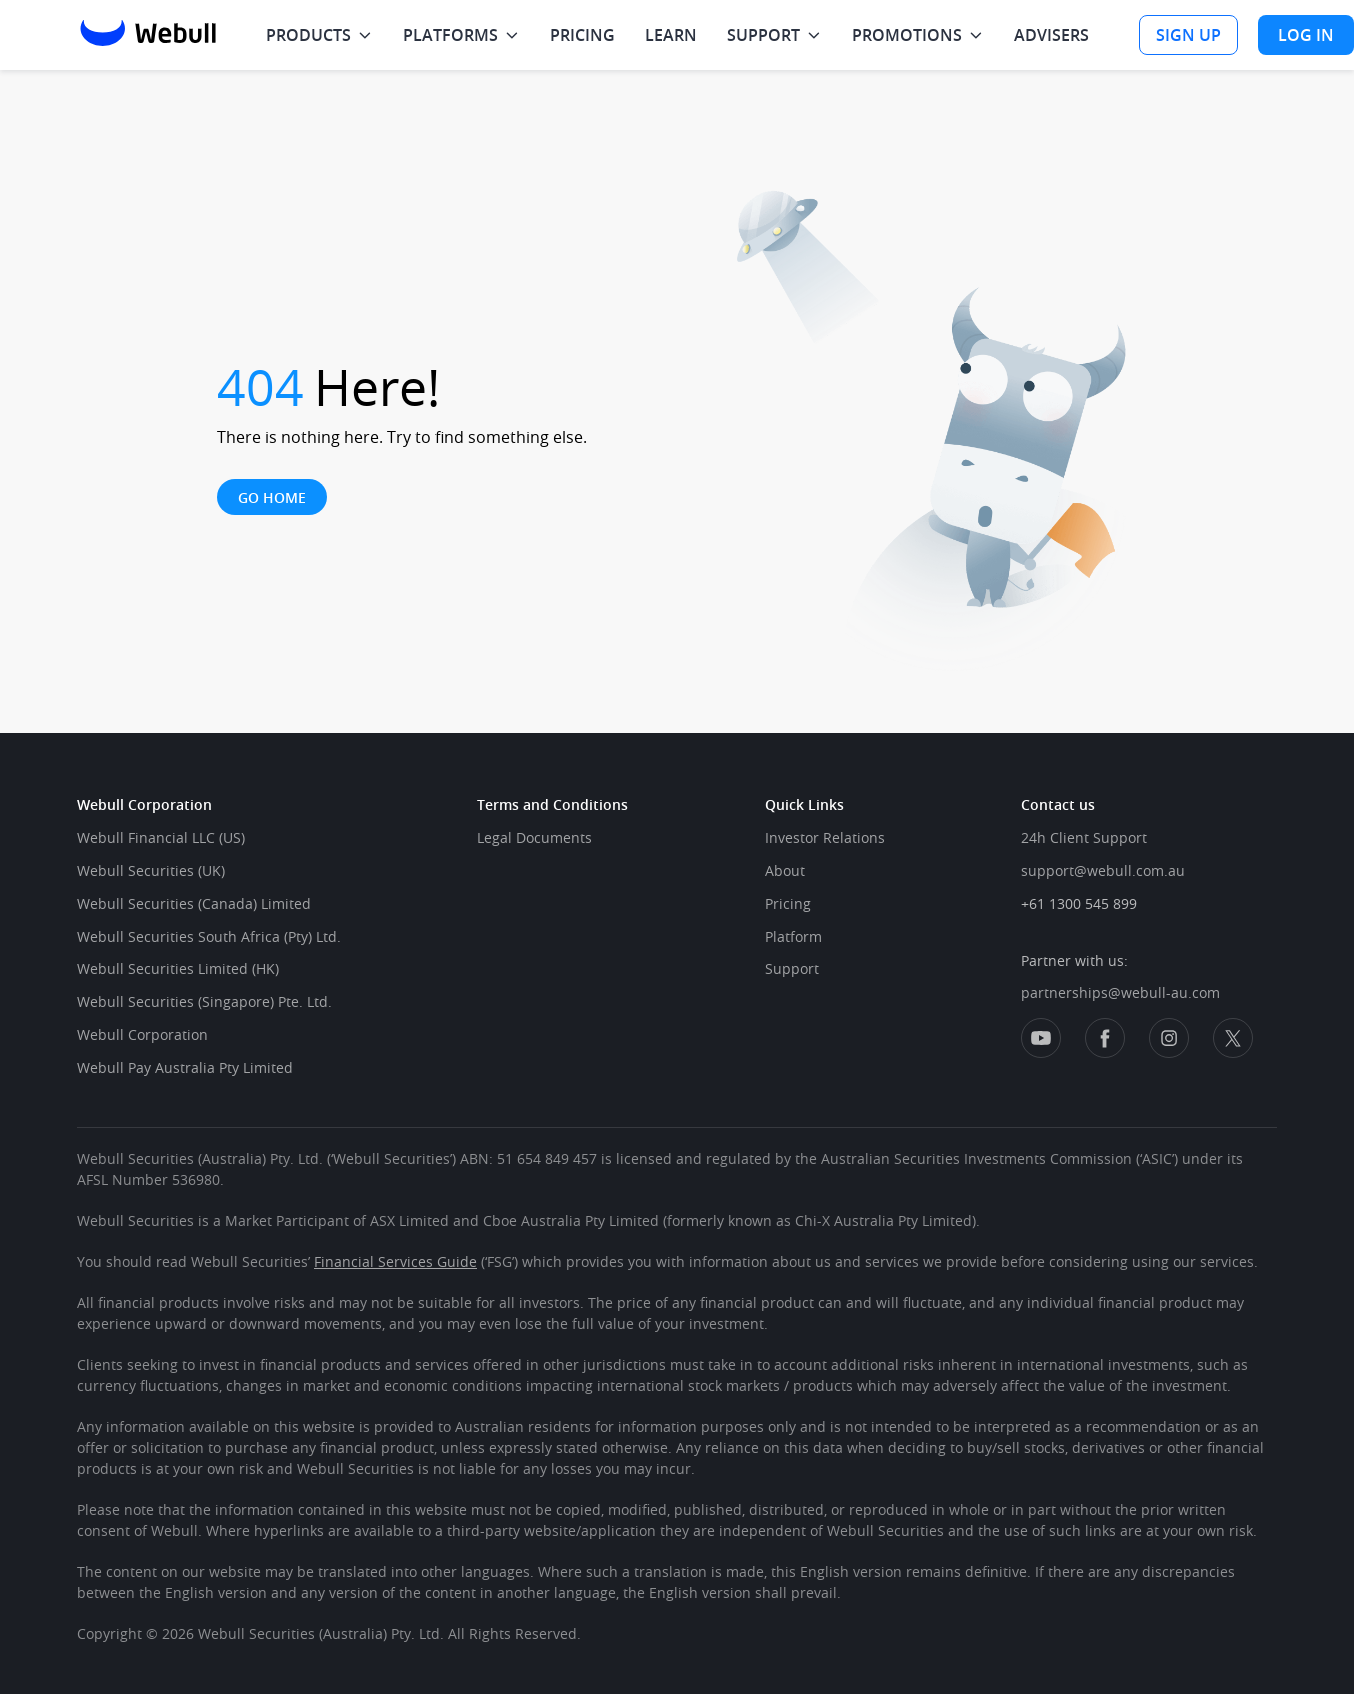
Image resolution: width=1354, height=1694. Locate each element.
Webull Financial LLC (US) (161, 837)
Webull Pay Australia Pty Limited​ (185, 1067)
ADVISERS (1051, 35)
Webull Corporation (142, 1034)
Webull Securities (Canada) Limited (194, 903)
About (785, 870)
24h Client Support (1084, 837)
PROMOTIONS (907, 35)
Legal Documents (534, 837)
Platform (793, 936)
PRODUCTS (308, 35)
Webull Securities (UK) (151, 870)
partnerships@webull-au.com (1120, 992)
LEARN (671, 35)
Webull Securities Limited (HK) (178, 968)
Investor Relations (825, 837)
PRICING (582, 35)
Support (792, 968)
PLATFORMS (450, 35)
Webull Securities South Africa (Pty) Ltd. (209, 936)
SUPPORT (763, 35)
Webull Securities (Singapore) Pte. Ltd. (204, 1001)
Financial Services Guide (395, 1261)
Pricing (788, 903)
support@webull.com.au (1103, 870)
